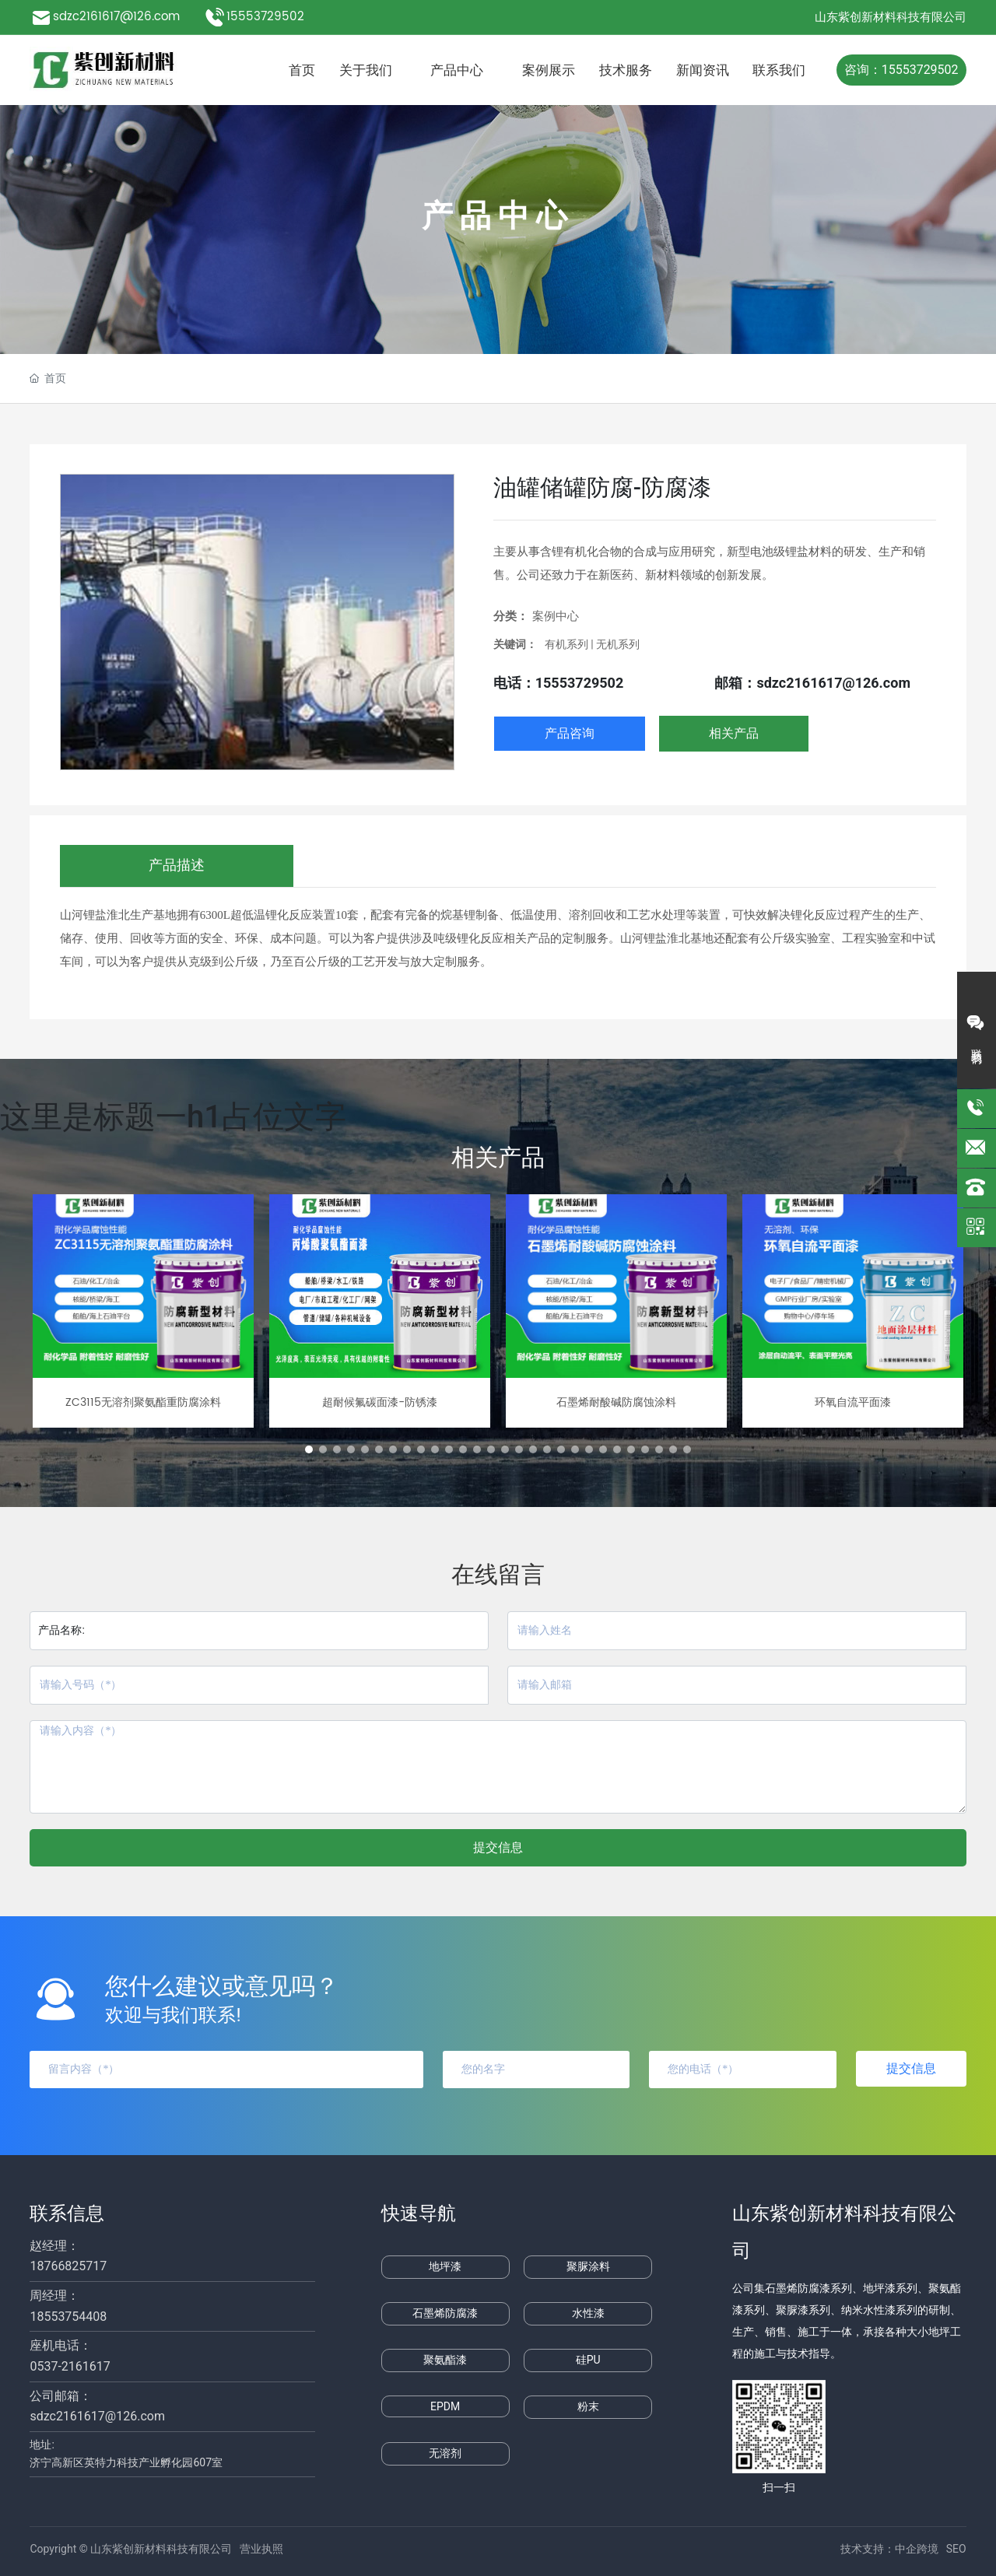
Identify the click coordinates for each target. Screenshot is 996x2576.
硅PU (588, 2359)
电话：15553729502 (558, 683)
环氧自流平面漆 (853, 1402)
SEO (956, 2549)
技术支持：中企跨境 (889, 2549)
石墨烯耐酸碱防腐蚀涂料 (616, 1402)
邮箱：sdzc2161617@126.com (812, 683)
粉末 (588, 2406)
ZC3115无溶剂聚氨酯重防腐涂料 (143, 1402)
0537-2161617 (70, 2366)
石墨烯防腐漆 (445, 2313)
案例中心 (555, 616)
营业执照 (261, 2549)
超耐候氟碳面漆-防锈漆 (379, 1402)
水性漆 (588, 2313)
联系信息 (67, 2213)
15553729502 (267, 16)
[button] (309, 1449)
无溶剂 (445, 2453)
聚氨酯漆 (445, 2359)
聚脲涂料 (588, 2266)
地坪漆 (445, 2266)
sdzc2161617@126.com (116, 16)
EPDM (445, 2406)
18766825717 (68, 2266)
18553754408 (68, 2316)
